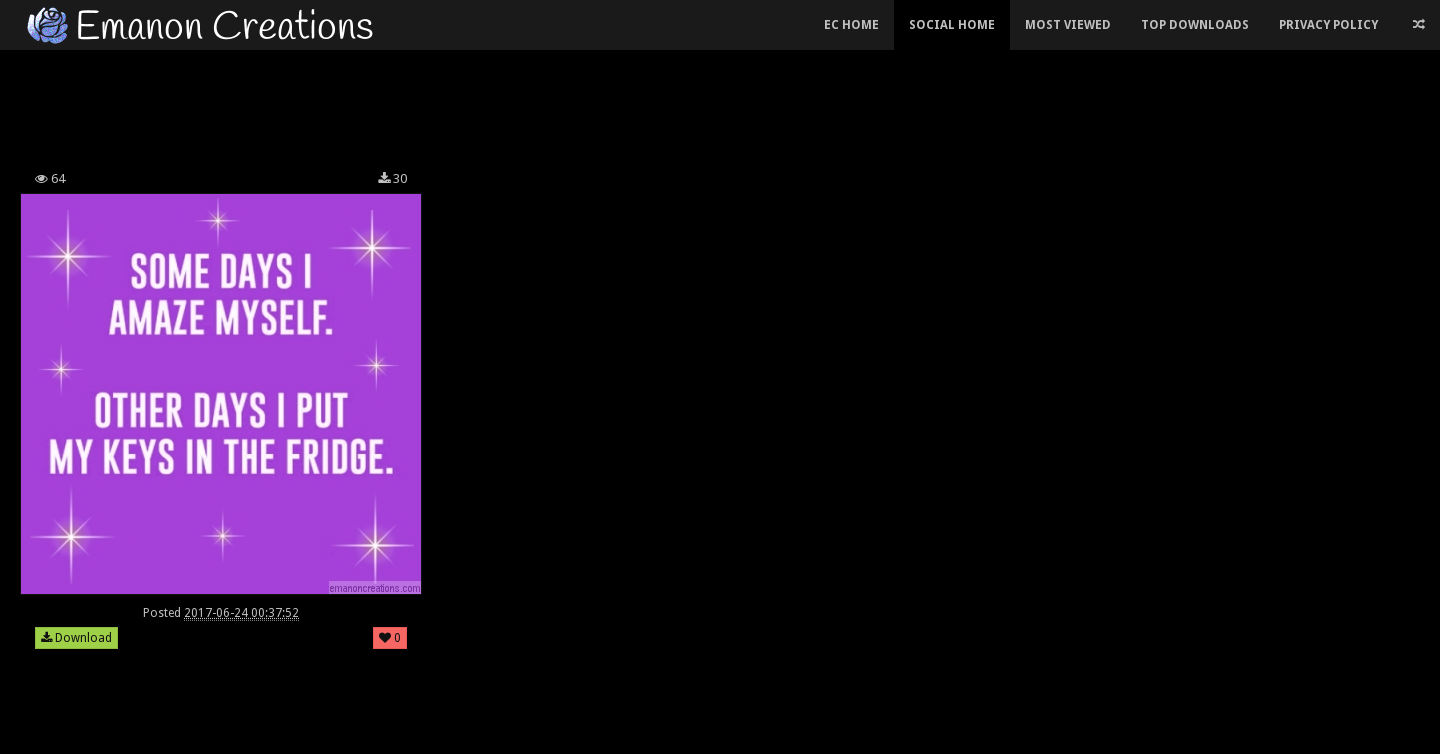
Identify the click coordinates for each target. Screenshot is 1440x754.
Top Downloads (1195, 25)
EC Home (851, 25)
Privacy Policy (1328, 25)
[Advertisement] (570, 104)
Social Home (952, 25)
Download (76, 638)
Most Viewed (1068, 25)
